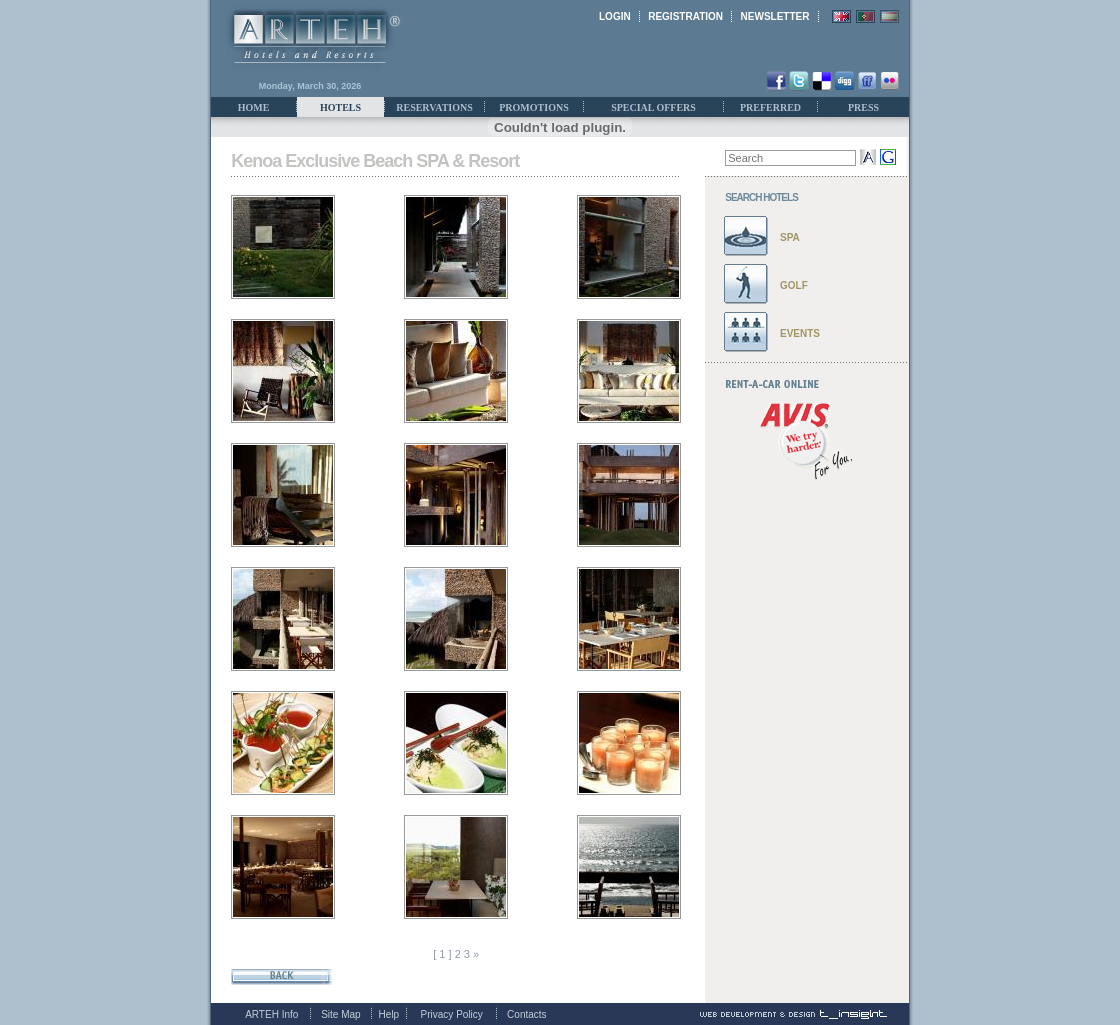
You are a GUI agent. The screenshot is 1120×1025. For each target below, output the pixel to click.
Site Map (340, 1014)
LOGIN (615, 16)
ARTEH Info (271, 1014)
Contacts (526, 1014)
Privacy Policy (452, 1014)
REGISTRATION (685, 16)
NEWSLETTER (775, 16)
